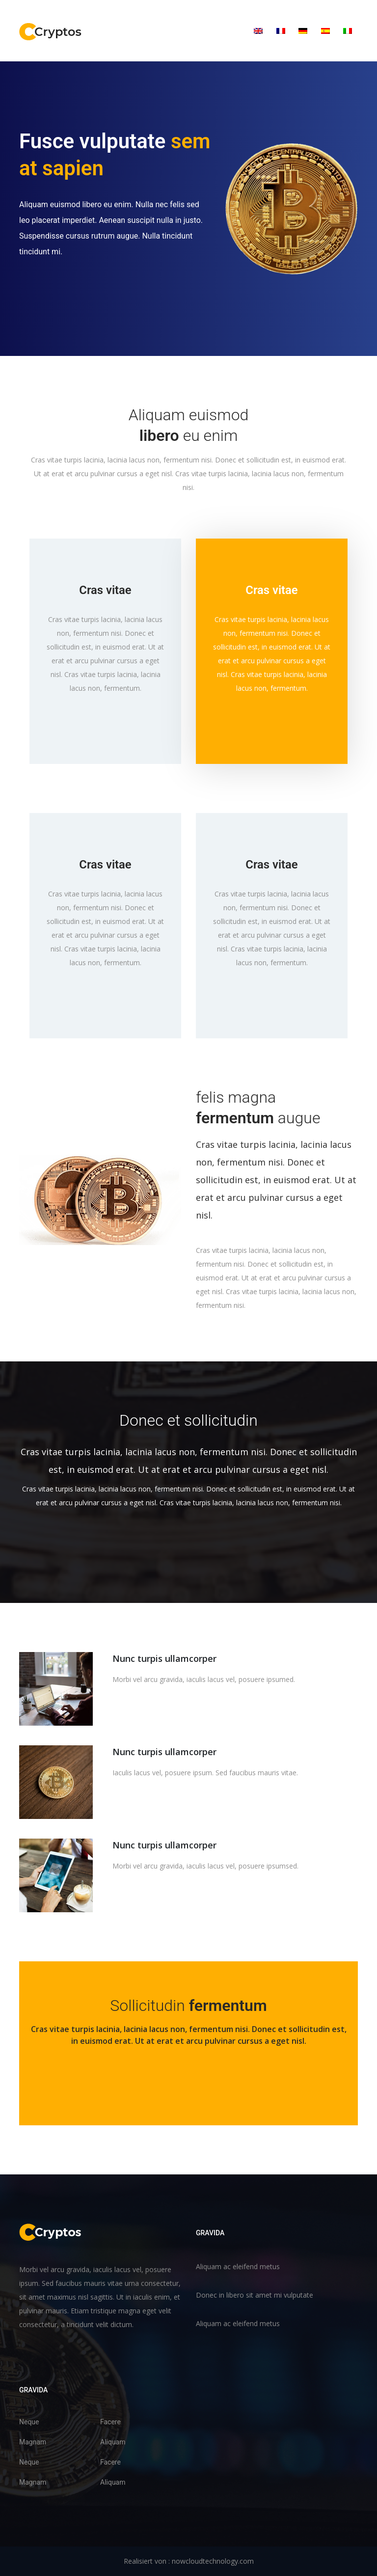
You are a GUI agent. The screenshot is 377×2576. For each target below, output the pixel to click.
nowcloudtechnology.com (213, 2561)
